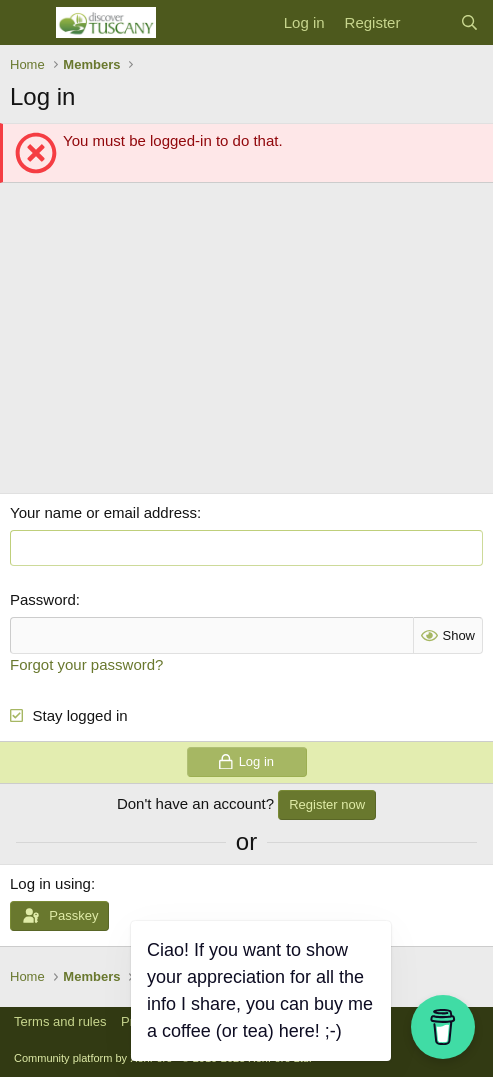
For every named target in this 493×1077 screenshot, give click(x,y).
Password (43, 599)
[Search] (469, 22)
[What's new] (429, 22)
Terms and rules (60, 1021)
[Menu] (27, 23)
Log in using (50, 883)
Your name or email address (103, 512)
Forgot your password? (86, 664)
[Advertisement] (246, 343)
